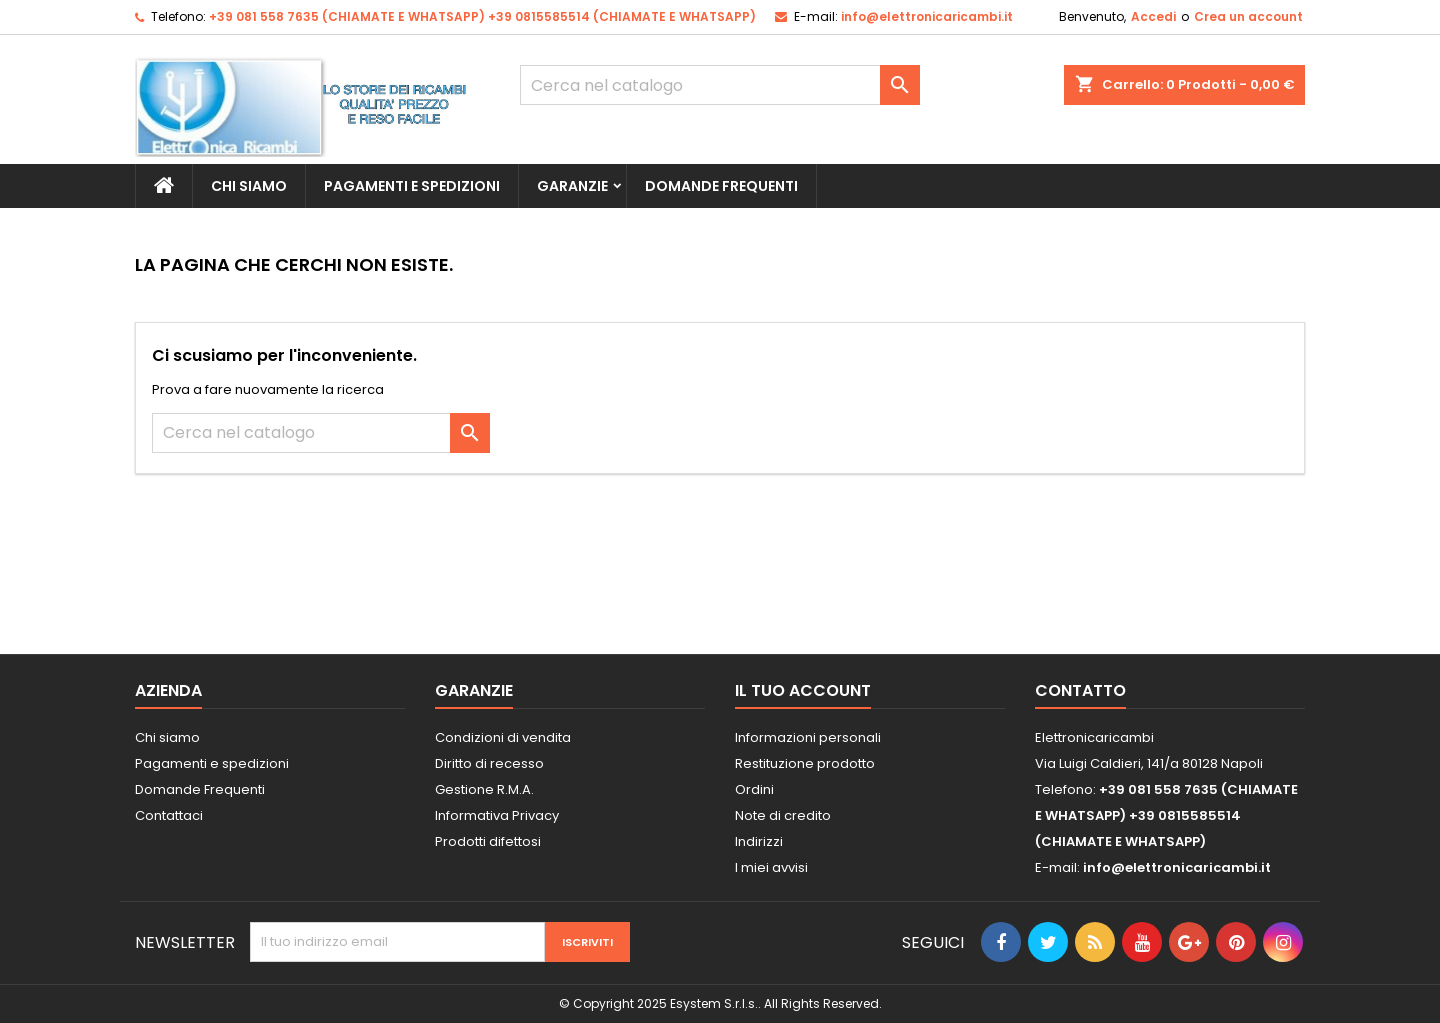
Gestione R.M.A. (484, 789)
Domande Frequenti (721, 186)
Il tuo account (803, 690)
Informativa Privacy (497, 815)
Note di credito (783, 815)
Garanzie (572, 186)
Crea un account (1248, 16)
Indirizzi (759, 841)
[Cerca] (720, 85)
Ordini (754, 789)
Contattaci (169, 815)
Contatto (1080, 690)
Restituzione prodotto (805, 763)
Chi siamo (249, 186)
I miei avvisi (771, 867)
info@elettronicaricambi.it (927, 16)
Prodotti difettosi (488, 841)
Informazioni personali (808, 737)
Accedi (1153, 16)
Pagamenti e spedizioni (412, 186)
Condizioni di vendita (503, 737)
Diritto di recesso (489, 763)
